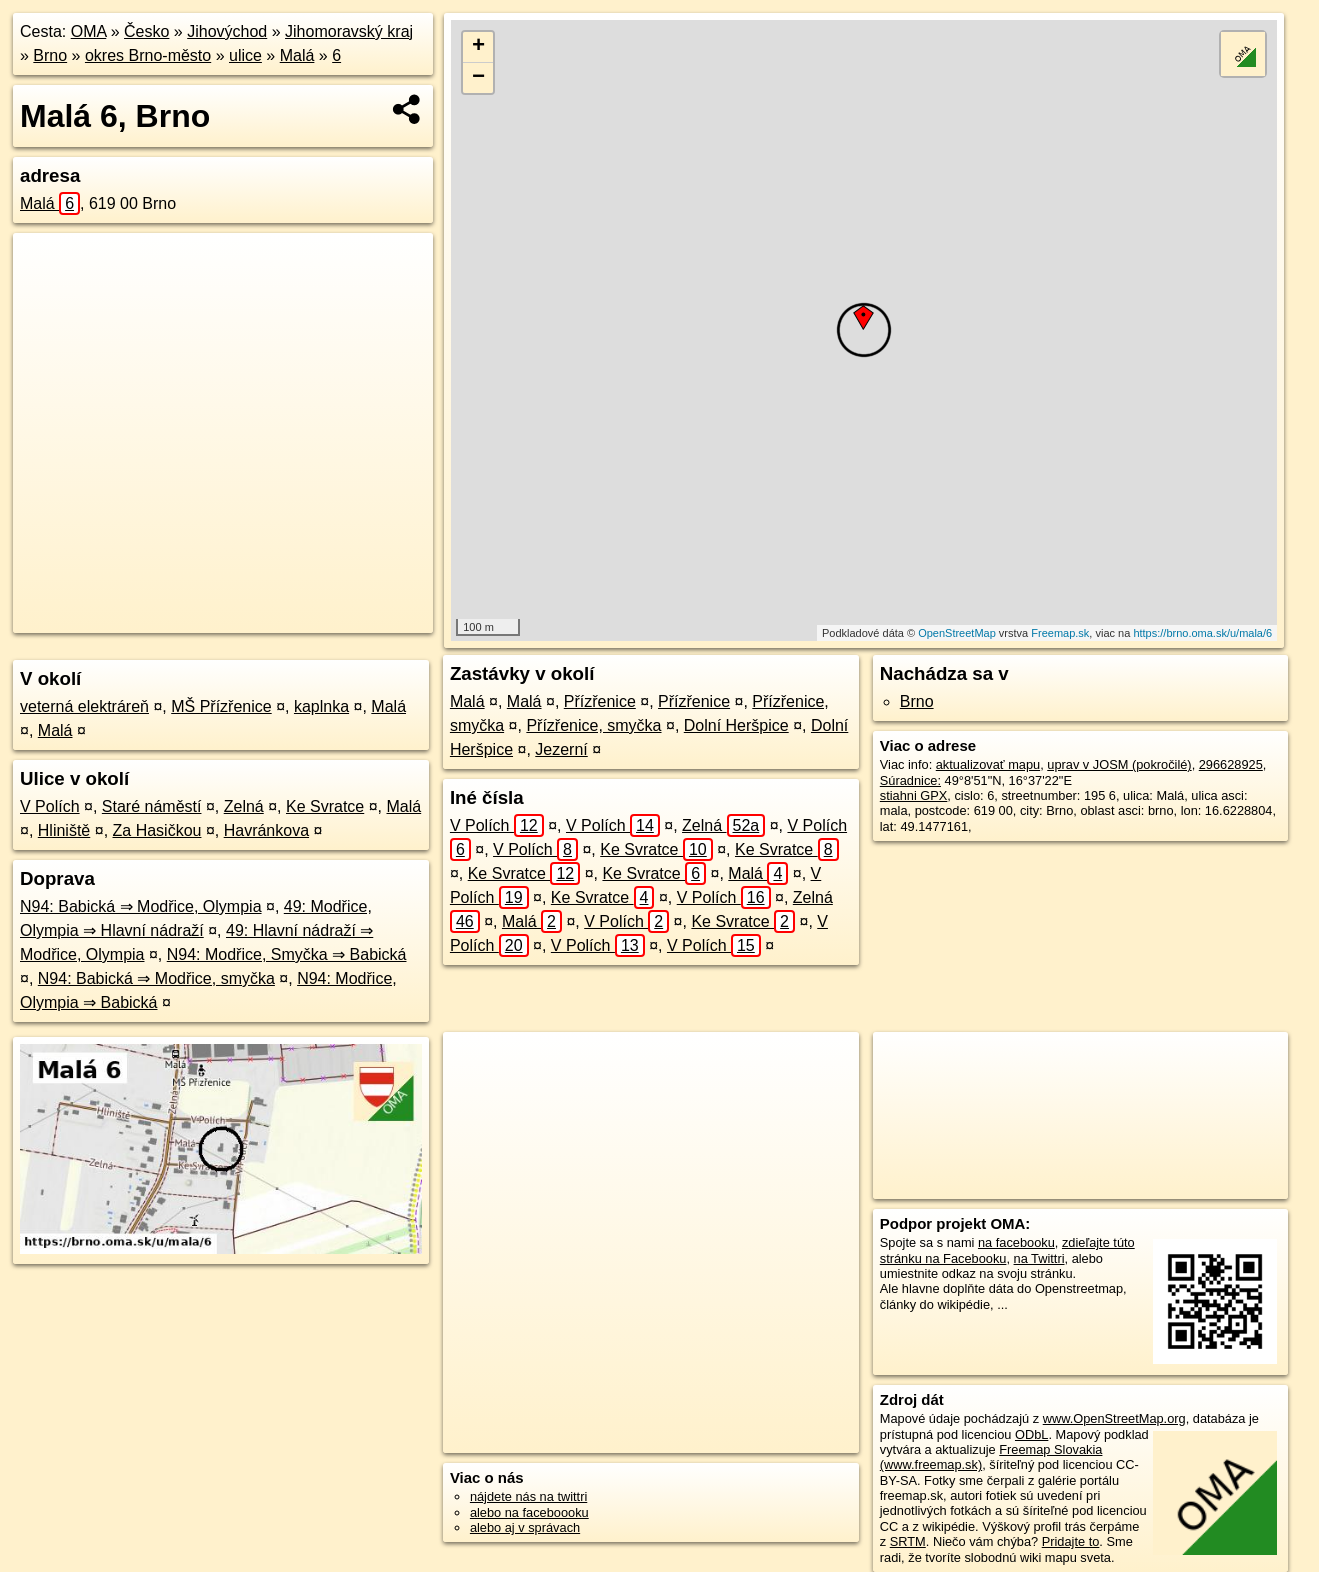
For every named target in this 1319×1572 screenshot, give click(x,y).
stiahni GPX (914, 795)
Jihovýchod (227, 31)
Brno (50, 55)
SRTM (908, 1541)
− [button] (478, 78)
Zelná (244, 806)
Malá (297, 55)
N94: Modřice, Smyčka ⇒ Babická (287, 954)
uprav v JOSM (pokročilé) (1119, 764)
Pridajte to (1071, 1541)
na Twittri (1039, 1258)
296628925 (1231, 764)
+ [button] (478, 47)
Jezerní (561, 749)
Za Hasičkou (157, 830)
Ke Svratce (325, 806)
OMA (89, 31)
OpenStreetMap (957, 633)
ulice (245, 55)
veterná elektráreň (84, 706)
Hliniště (64, 830)
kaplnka (321, 706)
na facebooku (1016, 1242)
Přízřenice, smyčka (593, 725)
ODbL (1031, 1434)
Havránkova (266, 830)
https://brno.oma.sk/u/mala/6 (1202, 633)
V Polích (50, 806)
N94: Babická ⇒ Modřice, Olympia (141, 906)
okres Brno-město (148, 55)
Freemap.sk (1060, 633)
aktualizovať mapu (988, 764)
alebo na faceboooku (529, 1512)
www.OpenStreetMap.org (1114, 1418)
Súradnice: (910, 780)
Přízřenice (600, 701)
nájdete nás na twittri (528, 1496)
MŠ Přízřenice (221, 706)
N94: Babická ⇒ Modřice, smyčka (156, 978)
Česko (146, 31)
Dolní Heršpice (736, 725)
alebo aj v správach (525, 1527)
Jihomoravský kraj (349, 31)
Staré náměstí (152, 806)
